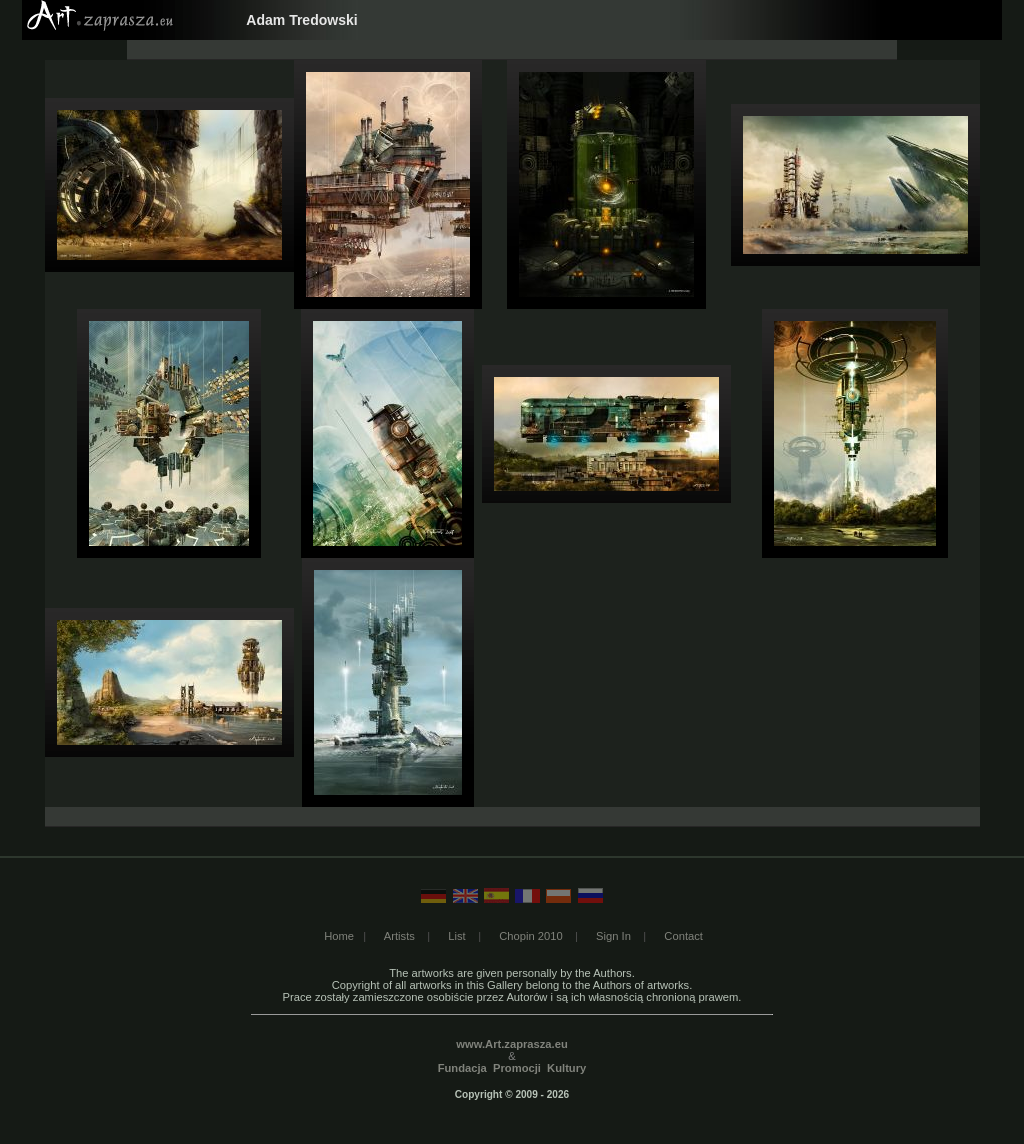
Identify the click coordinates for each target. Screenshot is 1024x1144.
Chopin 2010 (530, 936)
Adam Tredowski (301, 20)
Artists (399, 936)
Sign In (613, 936)
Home (339, 936)
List (456, 936)
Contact (683, 936)
